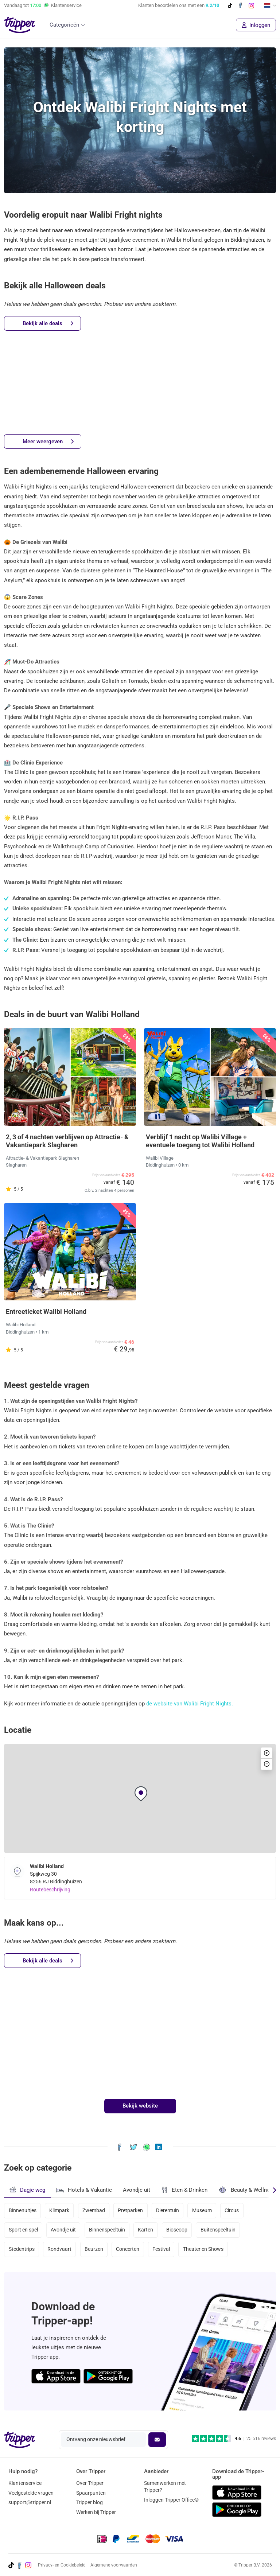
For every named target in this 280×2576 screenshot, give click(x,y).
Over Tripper (90, 2483)
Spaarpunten (91, 2493)
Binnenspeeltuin (107, 2230)
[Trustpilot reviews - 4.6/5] (234, 2438)
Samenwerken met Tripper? (165, 2486)
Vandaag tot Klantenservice (43, 5)
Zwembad (93, 2211)
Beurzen (94, 2250)
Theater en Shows (203, 2250)
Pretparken (130, 2211)
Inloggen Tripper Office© (171, 2500)
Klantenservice (25, 2483)
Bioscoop (177, 2230)
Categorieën (64, 25)
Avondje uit (136, 2190)
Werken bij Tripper (96, 2512)
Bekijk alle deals (48, 323)
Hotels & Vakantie (84, 2189)
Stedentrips (22, 2250)
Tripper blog (89, 2503)
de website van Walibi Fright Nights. (189, 1703)
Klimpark (59, 2211)
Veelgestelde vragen (31, 2493)
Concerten (128, 2250)
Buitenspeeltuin (218, 2230)
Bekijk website (140, 2105)
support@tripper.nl (29, 2503)
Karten (145, 2230)
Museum (202, 2211)
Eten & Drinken (184, 2190)
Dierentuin (167, 2211)
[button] (141, 1794)
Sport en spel (23, 2230)
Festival (161, 2250)
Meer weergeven (48, 442)
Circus (232, 2211)
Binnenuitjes (22, 2211)
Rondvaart (59, 2250)
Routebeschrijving (50, 1889)
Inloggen (256, 25)
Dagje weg (27, 2189)
